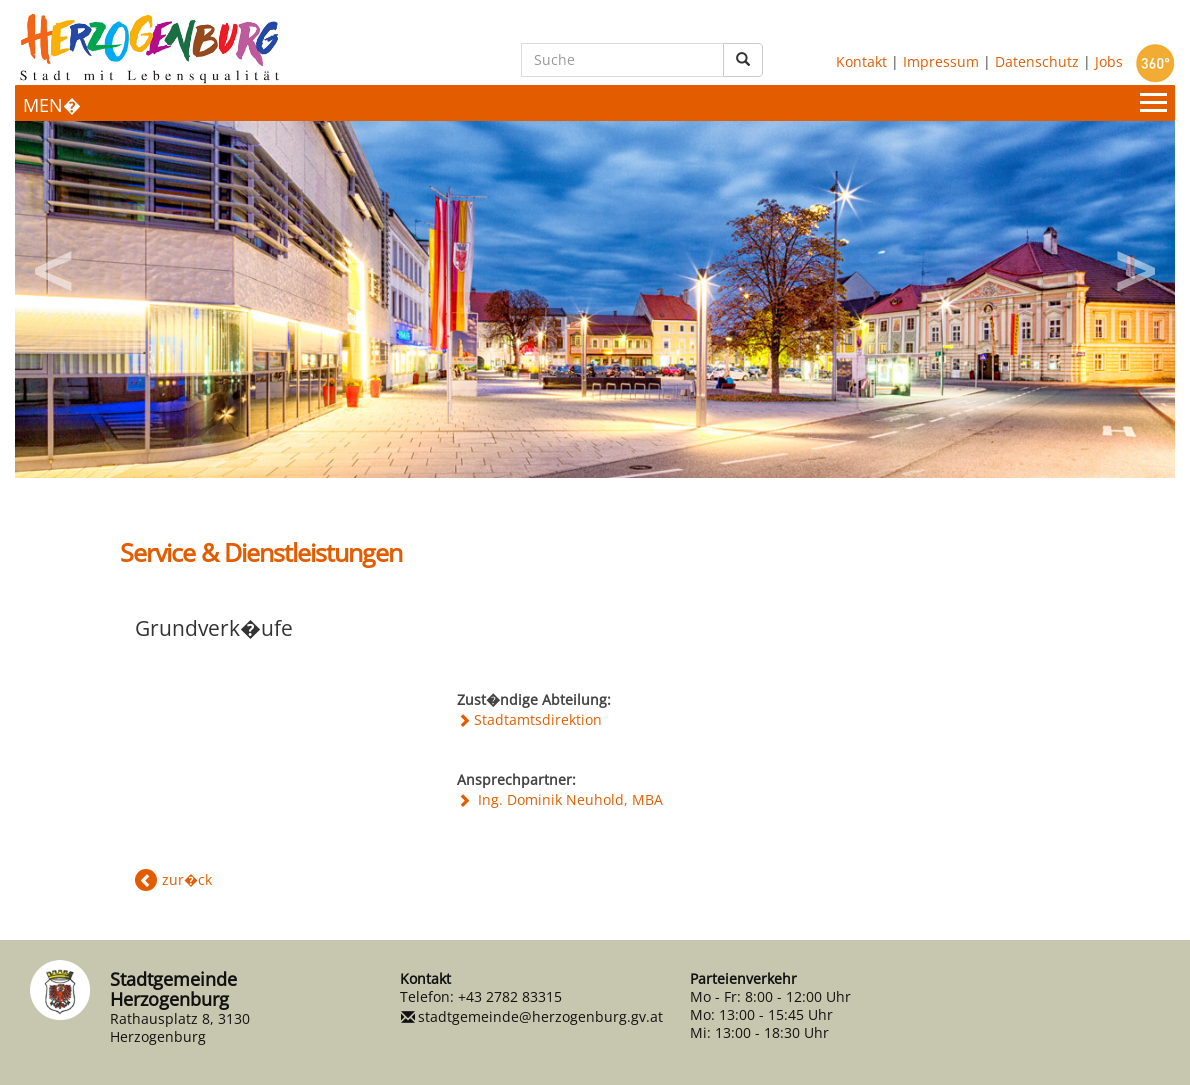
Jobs (1109, 60)
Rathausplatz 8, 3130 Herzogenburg (180, 1027)
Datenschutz (1037, 60)
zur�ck (187, 879)
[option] (595, 299)
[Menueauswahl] (595, 103)
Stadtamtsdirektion (538, 719)
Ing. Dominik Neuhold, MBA (568, 799)
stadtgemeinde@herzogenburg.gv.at (540, 1016)
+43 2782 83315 (510, 996)
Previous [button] (55, 264)
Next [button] (1135, 264)
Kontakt (861, 60)
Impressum (941, 60)
